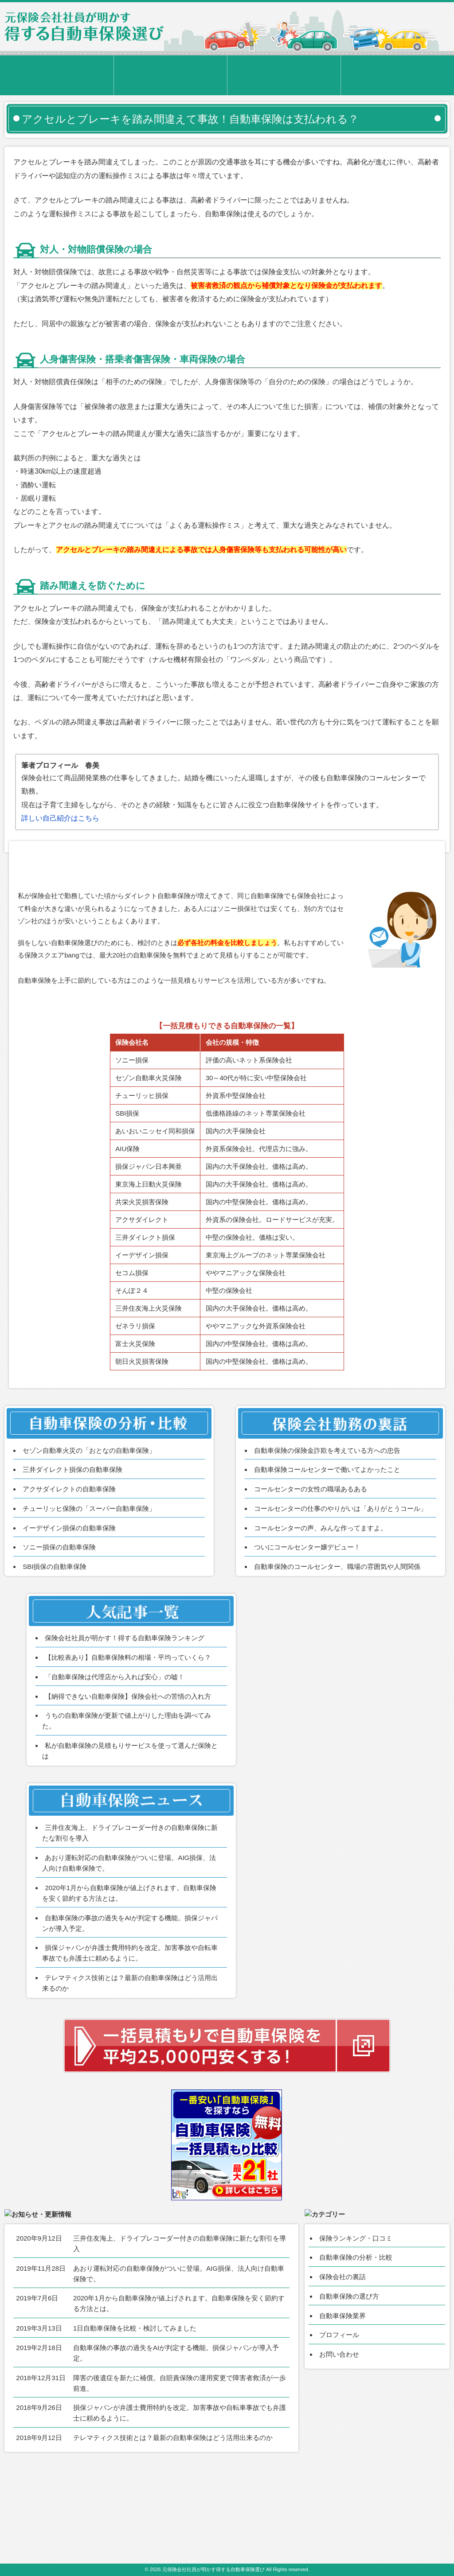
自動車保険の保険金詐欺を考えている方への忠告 (327, 1517)
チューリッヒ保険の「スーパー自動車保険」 (89, 1575)
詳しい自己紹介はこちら (60, 818)
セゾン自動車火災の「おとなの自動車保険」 (89, 1517)
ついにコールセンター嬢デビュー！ (307, 1614)
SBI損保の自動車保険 (54, 1633)
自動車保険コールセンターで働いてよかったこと (327, 1537)
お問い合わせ (339, 2439)
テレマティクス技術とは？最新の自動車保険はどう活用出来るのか (173, 2514)
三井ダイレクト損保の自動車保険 (72, 1537)
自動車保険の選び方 (349, 2381)
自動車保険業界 (342, 2400)
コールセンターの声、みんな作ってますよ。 (320, 1595)
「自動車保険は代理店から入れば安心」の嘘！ (114, 1743)
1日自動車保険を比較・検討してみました (134, 2404)
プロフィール (339, 2420)
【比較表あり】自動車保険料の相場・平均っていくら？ (128, 1724)
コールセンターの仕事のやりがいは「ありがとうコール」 (340, 1575)
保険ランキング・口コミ (355, 2323)
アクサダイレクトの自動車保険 (69, 1556)
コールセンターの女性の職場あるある (310, 1556)
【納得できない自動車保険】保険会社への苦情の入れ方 (128, 1763)
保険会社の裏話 (342, 2361)
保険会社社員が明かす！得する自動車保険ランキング (124, 1705)
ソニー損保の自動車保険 (59, 1614)
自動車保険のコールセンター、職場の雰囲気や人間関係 (337, 1633)
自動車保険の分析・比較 (355, 2342)
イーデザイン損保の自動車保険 (69, 1595)
